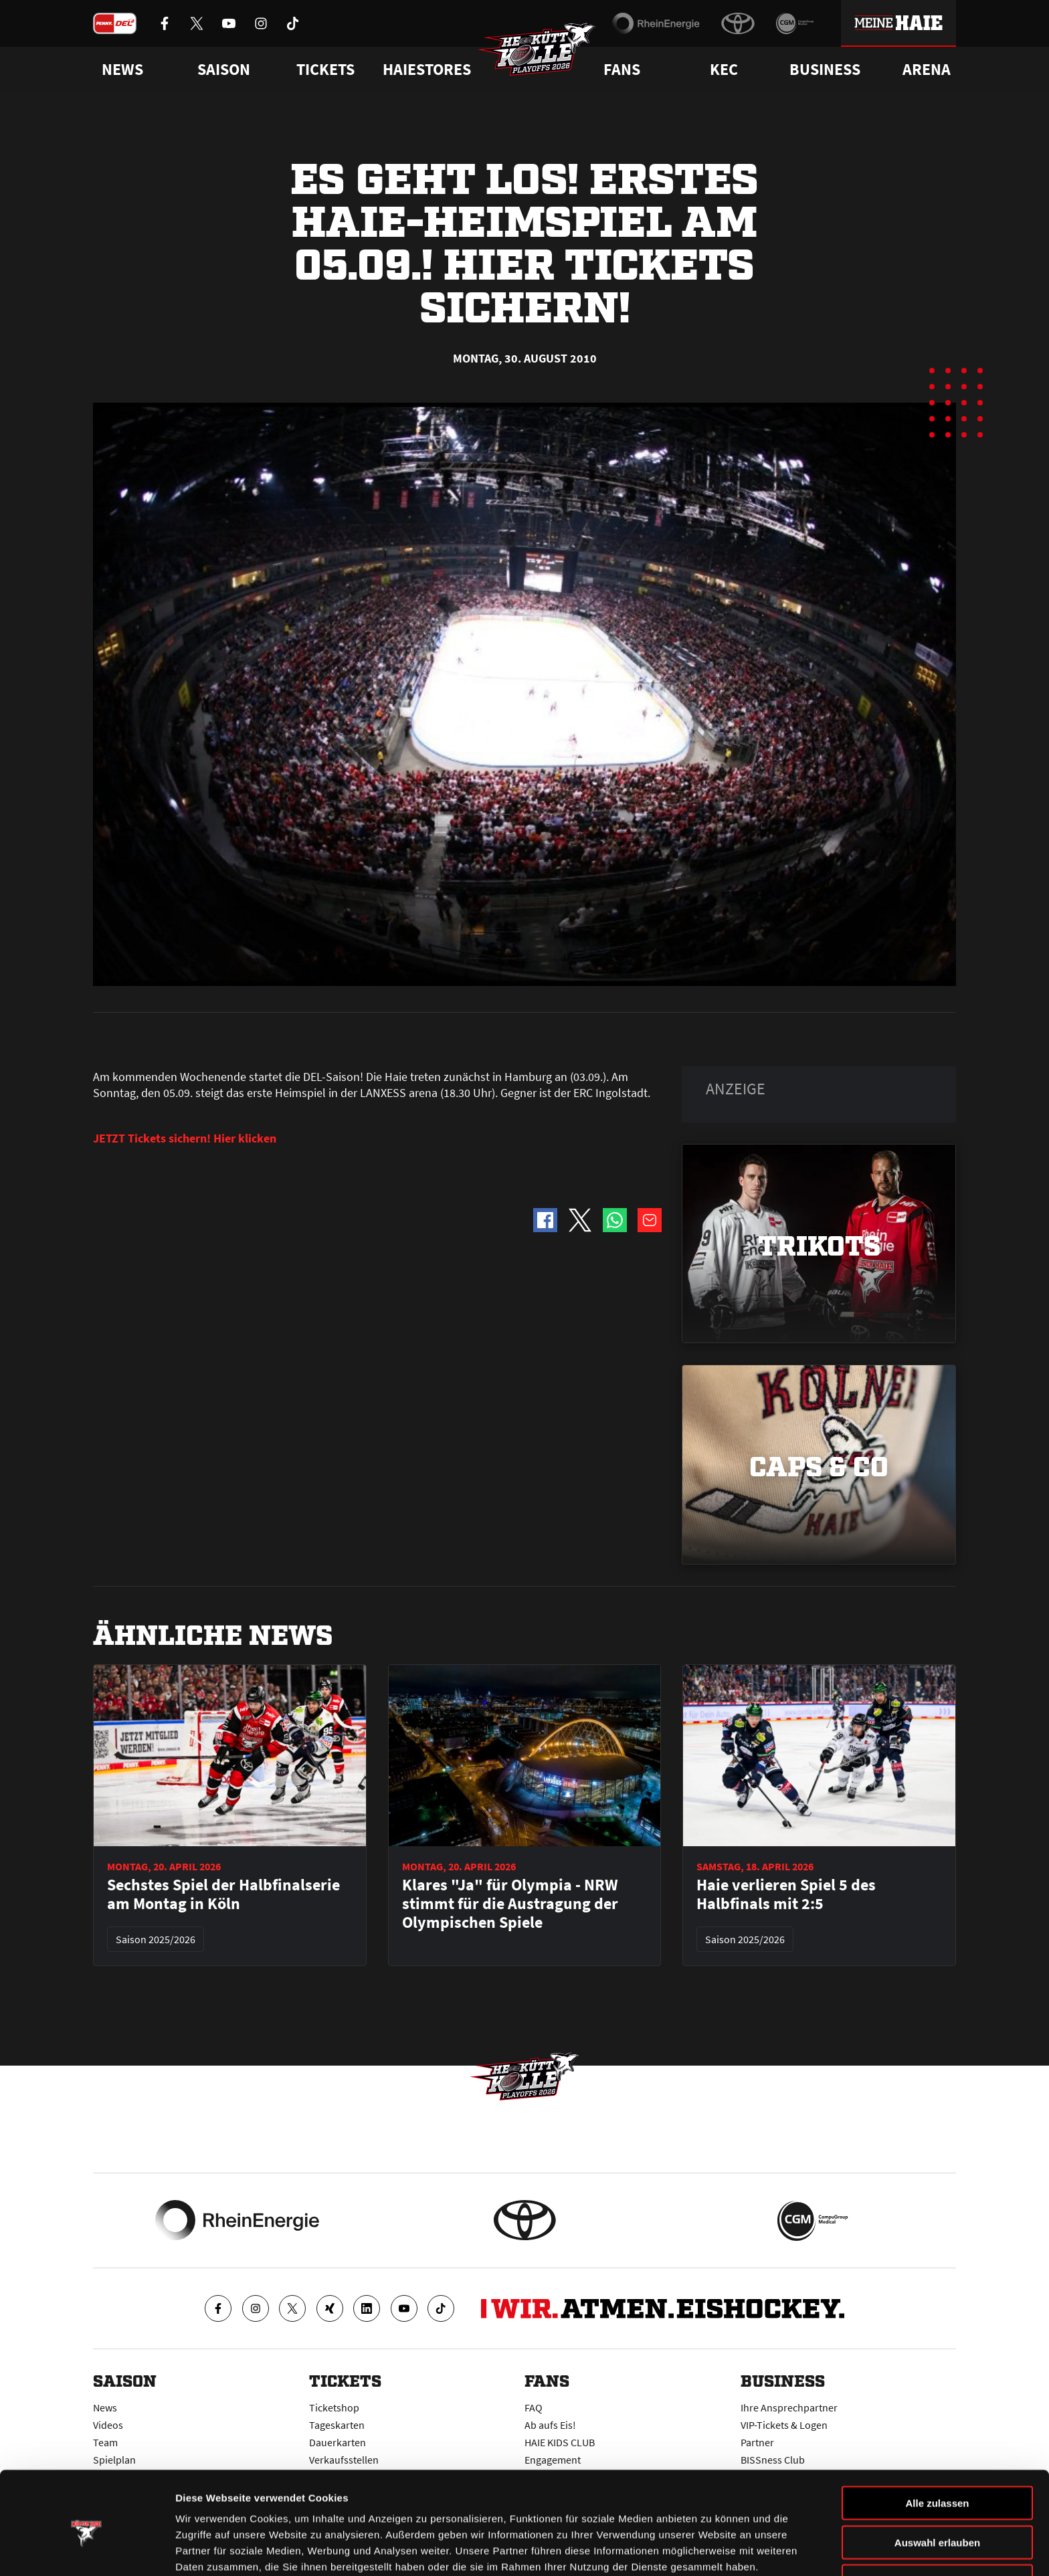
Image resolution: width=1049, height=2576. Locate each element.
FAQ (533, 2407)
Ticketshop (334, 2407)
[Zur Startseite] (538, 51)
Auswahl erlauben (937, 2482)
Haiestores (427, 70)
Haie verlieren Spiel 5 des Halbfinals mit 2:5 (786, 1894)
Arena (926, 70)
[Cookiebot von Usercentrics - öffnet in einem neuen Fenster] (86, 2550)
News (105, 2407)
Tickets (325, 70)
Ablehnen (937, 2521)
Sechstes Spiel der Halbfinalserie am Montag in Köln (223, 1894)
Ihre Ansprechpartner (789, 2407)
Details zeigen (711, 2549)
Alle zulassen (937, 2442)
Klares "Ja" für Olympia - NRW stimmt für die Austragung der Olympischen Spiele (510, 1904)
